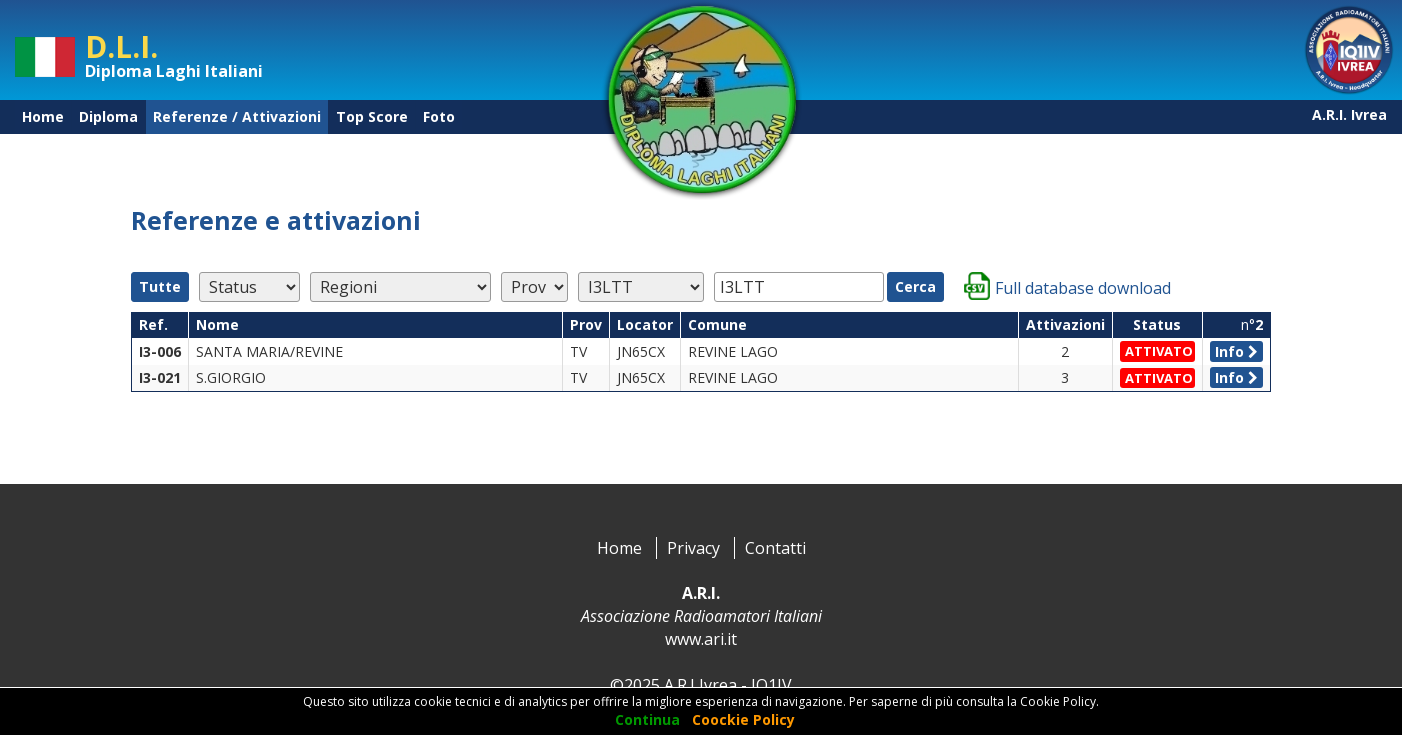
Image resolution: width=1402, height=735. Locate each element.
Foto (439, 116)
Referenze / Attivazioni (237, 116)
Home (43, 116)
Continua (647, 719)
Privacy (693, 548)
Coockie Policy (743, 719)
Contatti (775, 548)
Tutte (160, 286)
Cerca (915, 286)
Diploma (108, 116)
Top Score (372, 116)
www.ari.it (701, 639)
